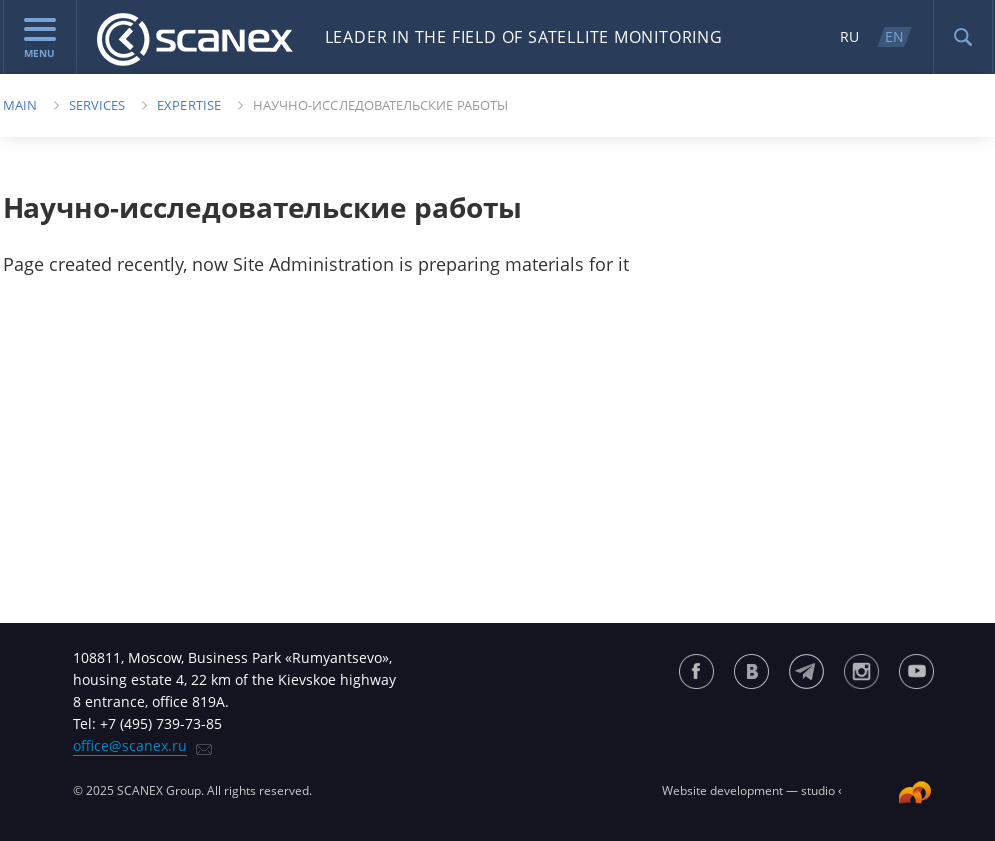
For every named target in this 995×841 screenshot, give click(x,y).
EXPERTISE (189, 105)
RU (849, 36)
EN (894, 36)
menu (40, 39)
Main (20, 105)
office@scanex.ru (130, 745)
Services (97, 105)
